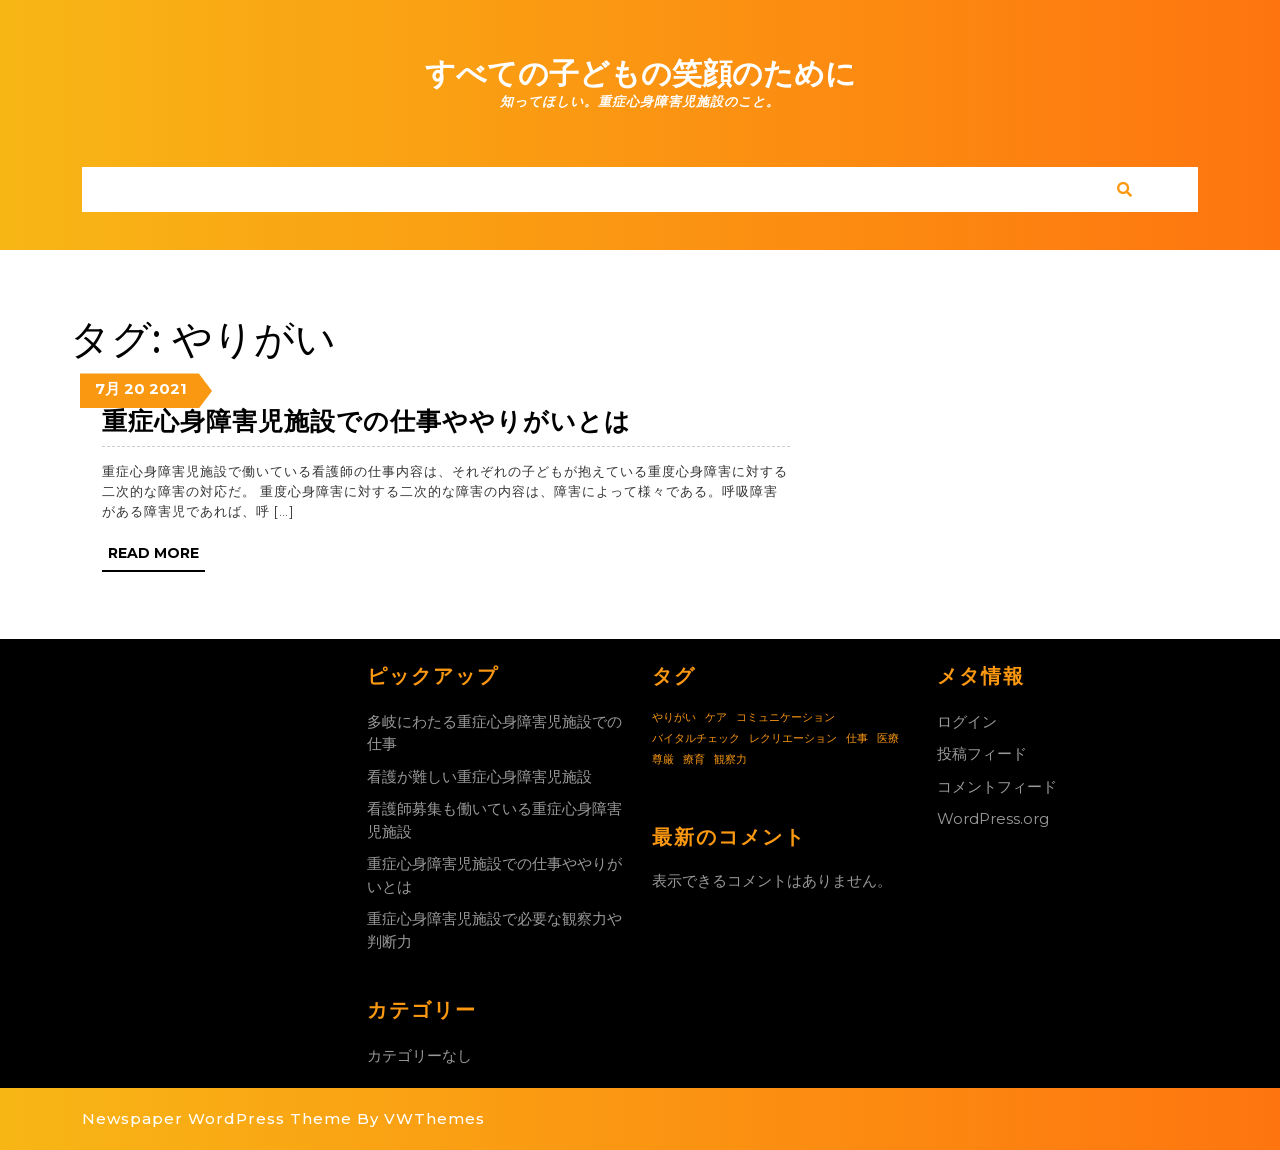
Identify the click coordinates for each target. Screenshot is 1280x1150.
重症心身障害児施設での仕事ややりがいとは (366, 421)
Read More (156, 557)
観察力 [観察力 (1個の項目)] (730, 759)
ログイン (967, 721)
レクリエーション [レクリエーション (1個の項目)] (793, 738)
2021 (168, 388)
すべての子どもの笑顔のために (640, 73)
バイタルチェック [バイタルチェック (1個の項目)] (696, 738)
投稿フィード (982, 753)
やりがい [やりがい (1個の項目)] (674, 717)
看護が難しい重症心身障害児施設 (479, 776)
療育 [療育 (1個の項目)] (694, 759)
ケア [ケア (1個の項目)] (716, 717)
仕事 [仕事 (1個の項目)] (857, 738)
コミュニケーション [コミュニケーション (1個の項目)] (785, 717)
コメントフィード (997, 786)
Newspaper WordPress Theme (217, 1118)
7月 (107, 388)
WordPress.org (993, 818)
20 (134, 388)
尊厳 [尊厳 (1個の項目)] (663, 759)
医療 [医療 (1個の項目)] (888, 738)
